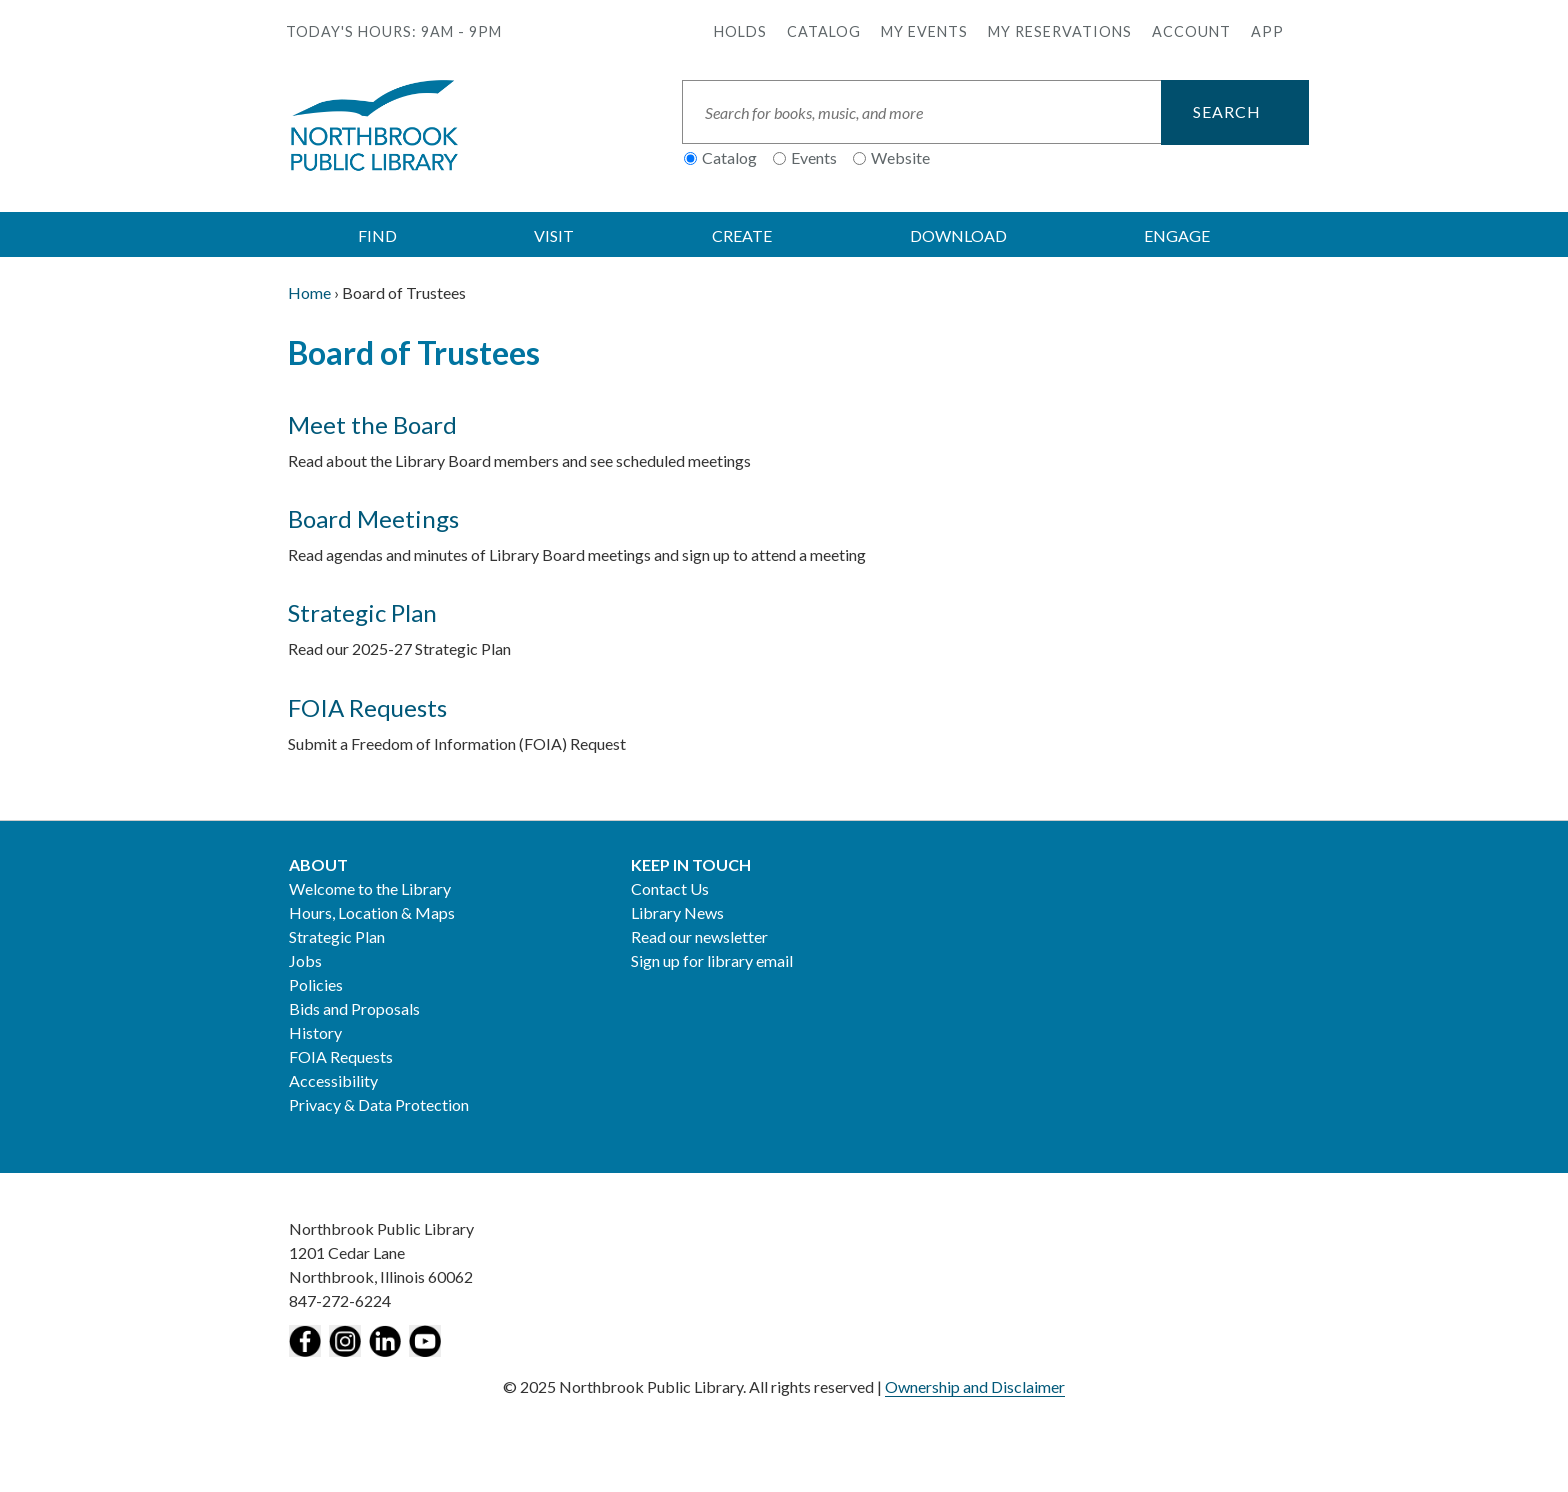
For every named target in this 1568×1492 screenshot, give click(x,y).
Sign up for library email (712, 960)
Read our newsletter (699, 936)
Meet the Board (372, 424)
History (315, 1032)
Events (814, 157)
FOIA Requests (367, 707)
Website (900, 157)
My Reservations (1060, 31)
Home (309, 292)
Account (1191, 31)
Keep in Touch (691, 864)
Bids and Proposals (354, 1008)
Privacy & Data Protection (379, 1104)
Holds (740, 31)
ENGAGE (1177, 235)
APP (1267, 31)
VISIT (554, 235)
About (318, 864)
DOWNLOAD (958, 235)
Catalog (824, 31)
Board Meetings (373, 518)
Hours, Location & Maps (372, 912)
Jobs (305, 960)
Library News (677, 912)
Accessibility (333, 1080)
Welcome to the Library (370, 888)
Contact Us (670, 888)
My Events (924, 31)
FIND (377, 235)
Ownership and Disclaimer (975, 1386)
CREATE (742, 235)
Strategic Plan (362, 612)
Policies (316, 984)
